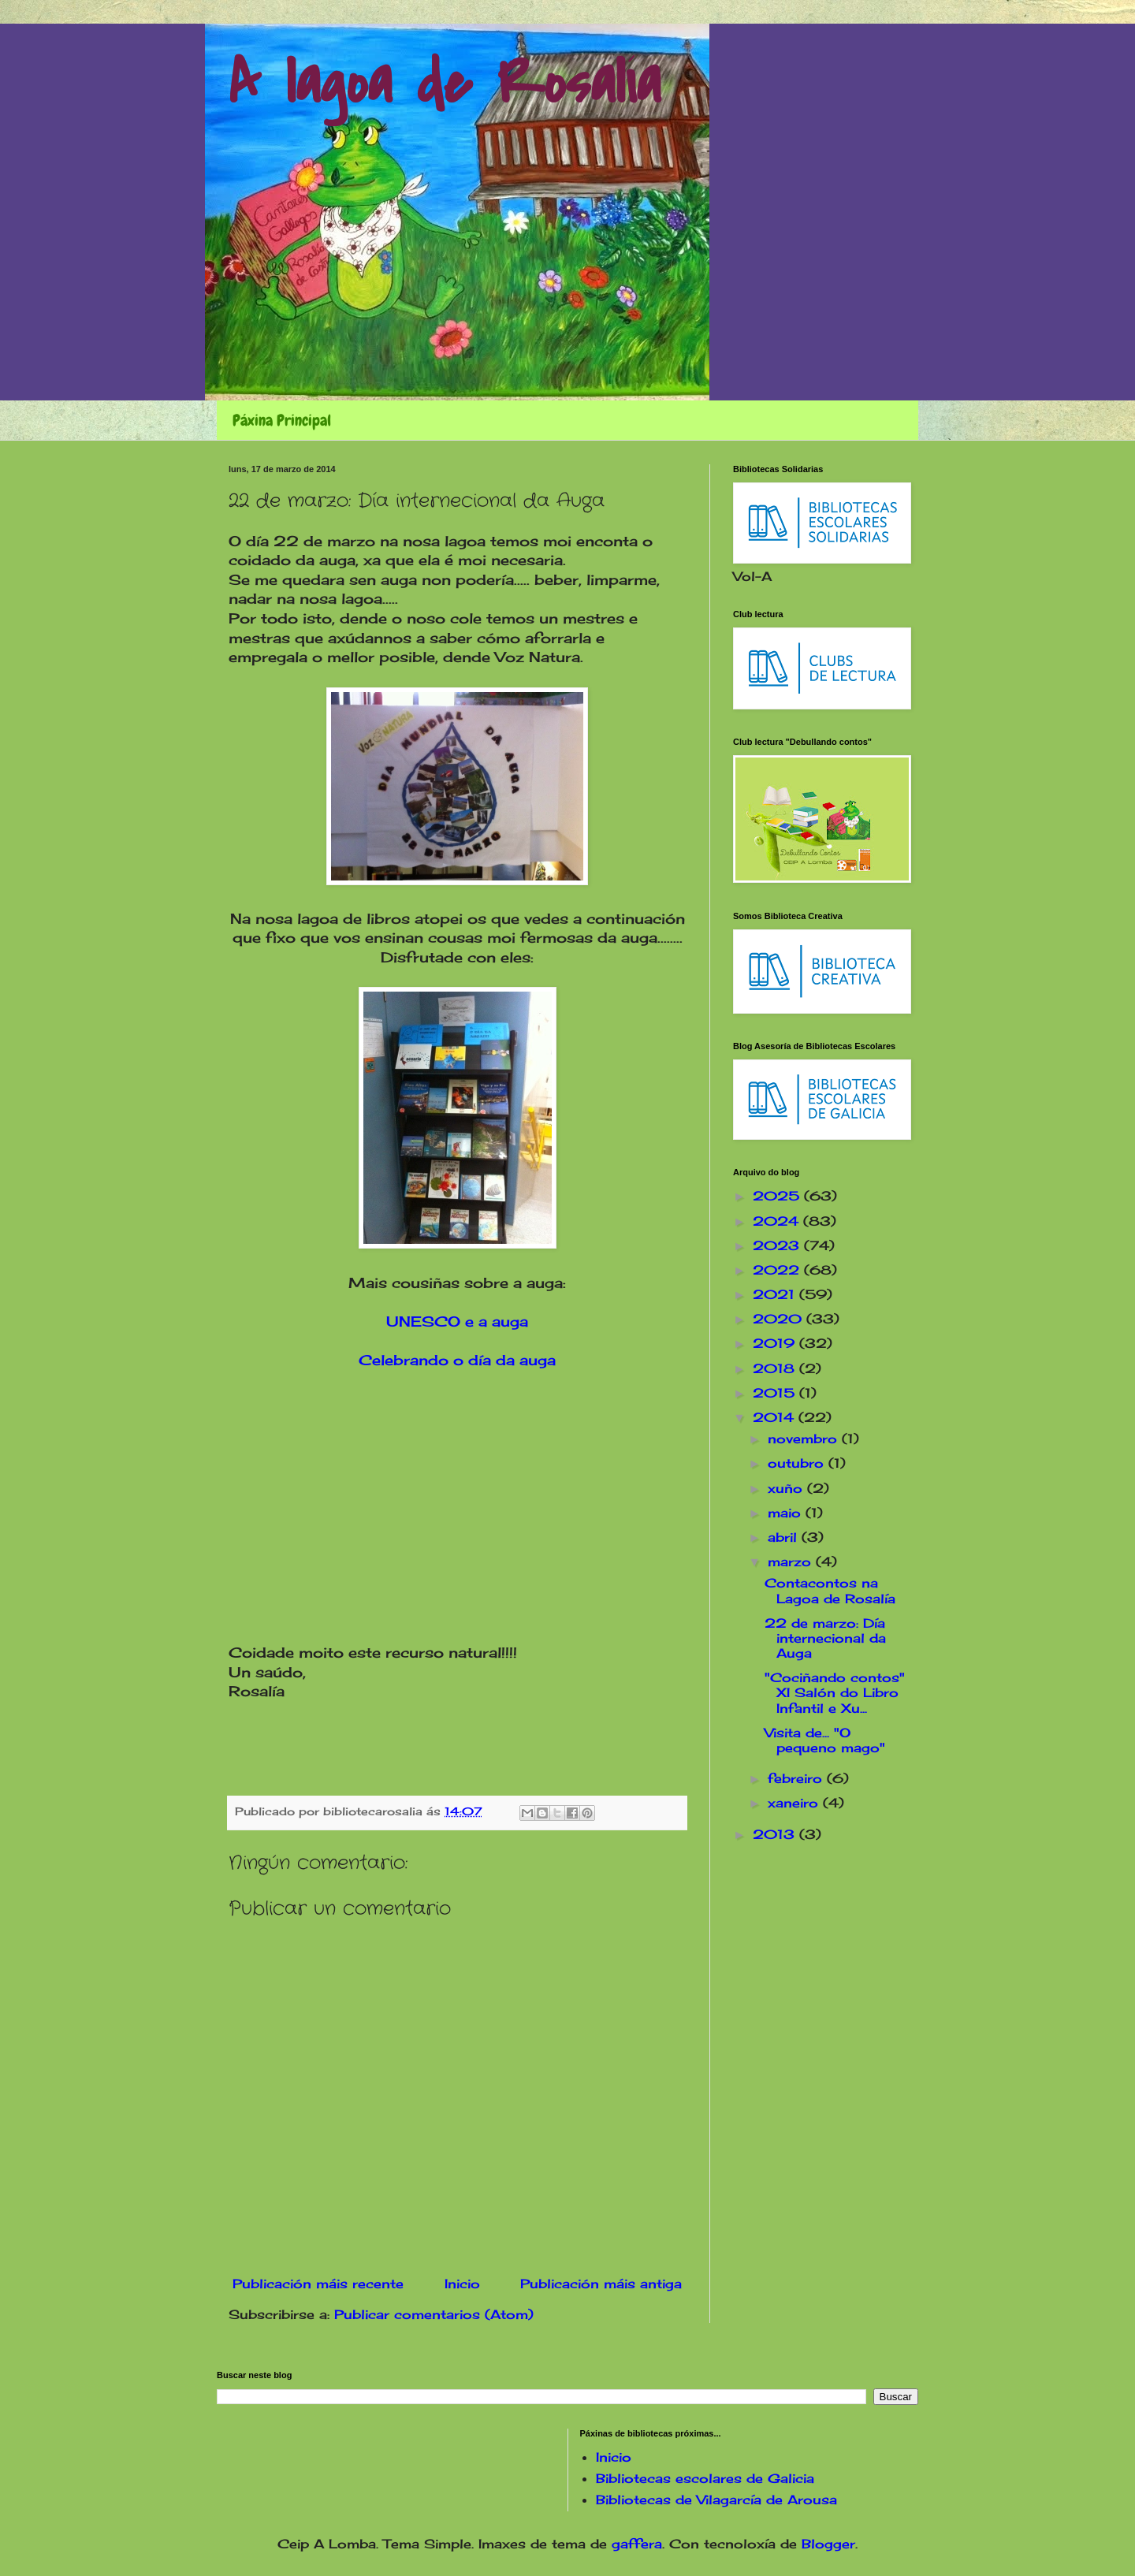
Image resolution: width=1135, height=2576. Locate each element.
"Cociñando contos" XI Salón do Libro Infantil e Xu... (835, 1692)
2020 (779, 1319)
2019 (776, 1343)
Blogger (828, 2544)
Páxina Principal (282, 420)
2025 (778, 1196)
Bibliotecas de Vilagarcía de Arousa (716, 2499)
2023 (778, 1245)
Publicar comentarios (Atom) (434, 2314)
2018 (776, 1368)
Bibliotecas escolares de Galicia (705, 2478)
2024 (778, 1221)
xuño (787, 1488)
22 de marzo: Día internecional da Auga (825, 1638)
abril (785, 1537)
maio (787, 1513)
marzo (792, 1561)
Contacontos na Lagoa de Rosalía (830, 1590)
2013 (776, 1834)
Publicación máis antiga (601, 2283)
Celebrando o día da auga (457, 1360)
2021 (776, 1294)
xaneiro (795, 1803)
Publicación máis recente (318, 2283)
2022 (778, 1270)
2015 (776, 1393)
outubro (798, 1463)
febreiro (797, 1778)
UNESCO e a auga (457, 1321)
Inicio (462, 2283)
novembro (805, 1438)
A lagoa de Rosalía (445, 83)
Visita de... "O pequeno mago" (825, 1740)
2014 (775, 1417)
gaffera (637, 2544)
